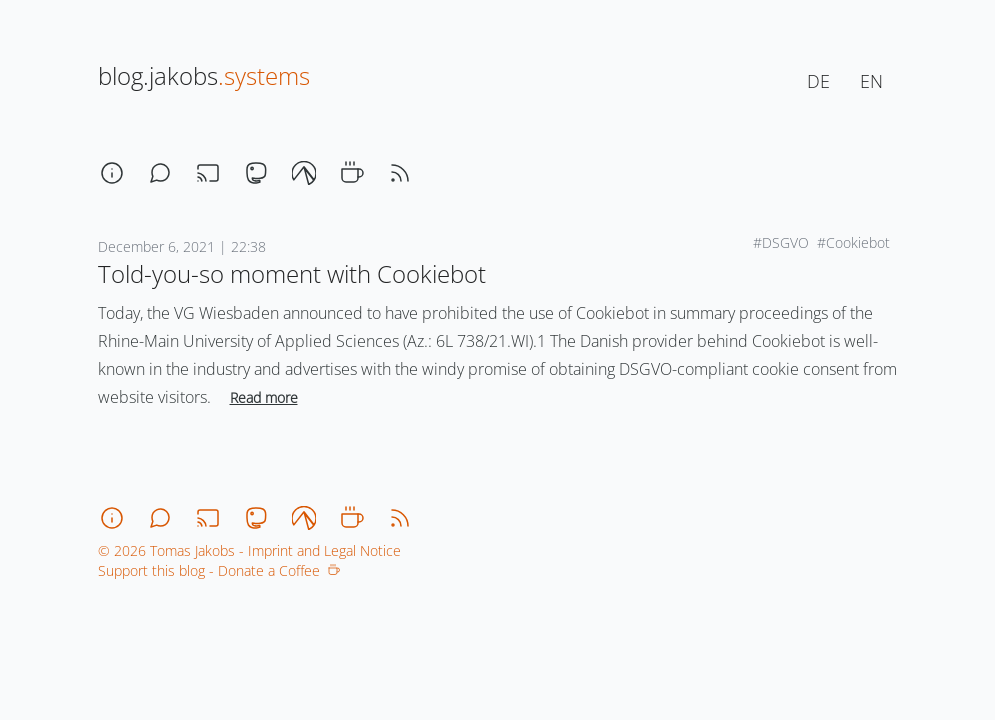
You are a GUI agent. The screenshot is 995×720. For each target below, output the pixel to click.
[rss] (400, 173)
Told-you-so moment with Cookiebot (292, 273)
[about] (112, 173)
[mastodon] (256, 173)
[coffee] (352, 173)
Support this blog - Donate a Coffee (219, 570)
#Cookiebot (853, 242)
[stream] (208, 173)
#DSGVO (781, 242)
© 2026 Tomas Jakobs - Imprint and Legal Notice (249, 550)
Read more (264, 397)
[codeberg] (304, 173)
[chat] (160, 173)
